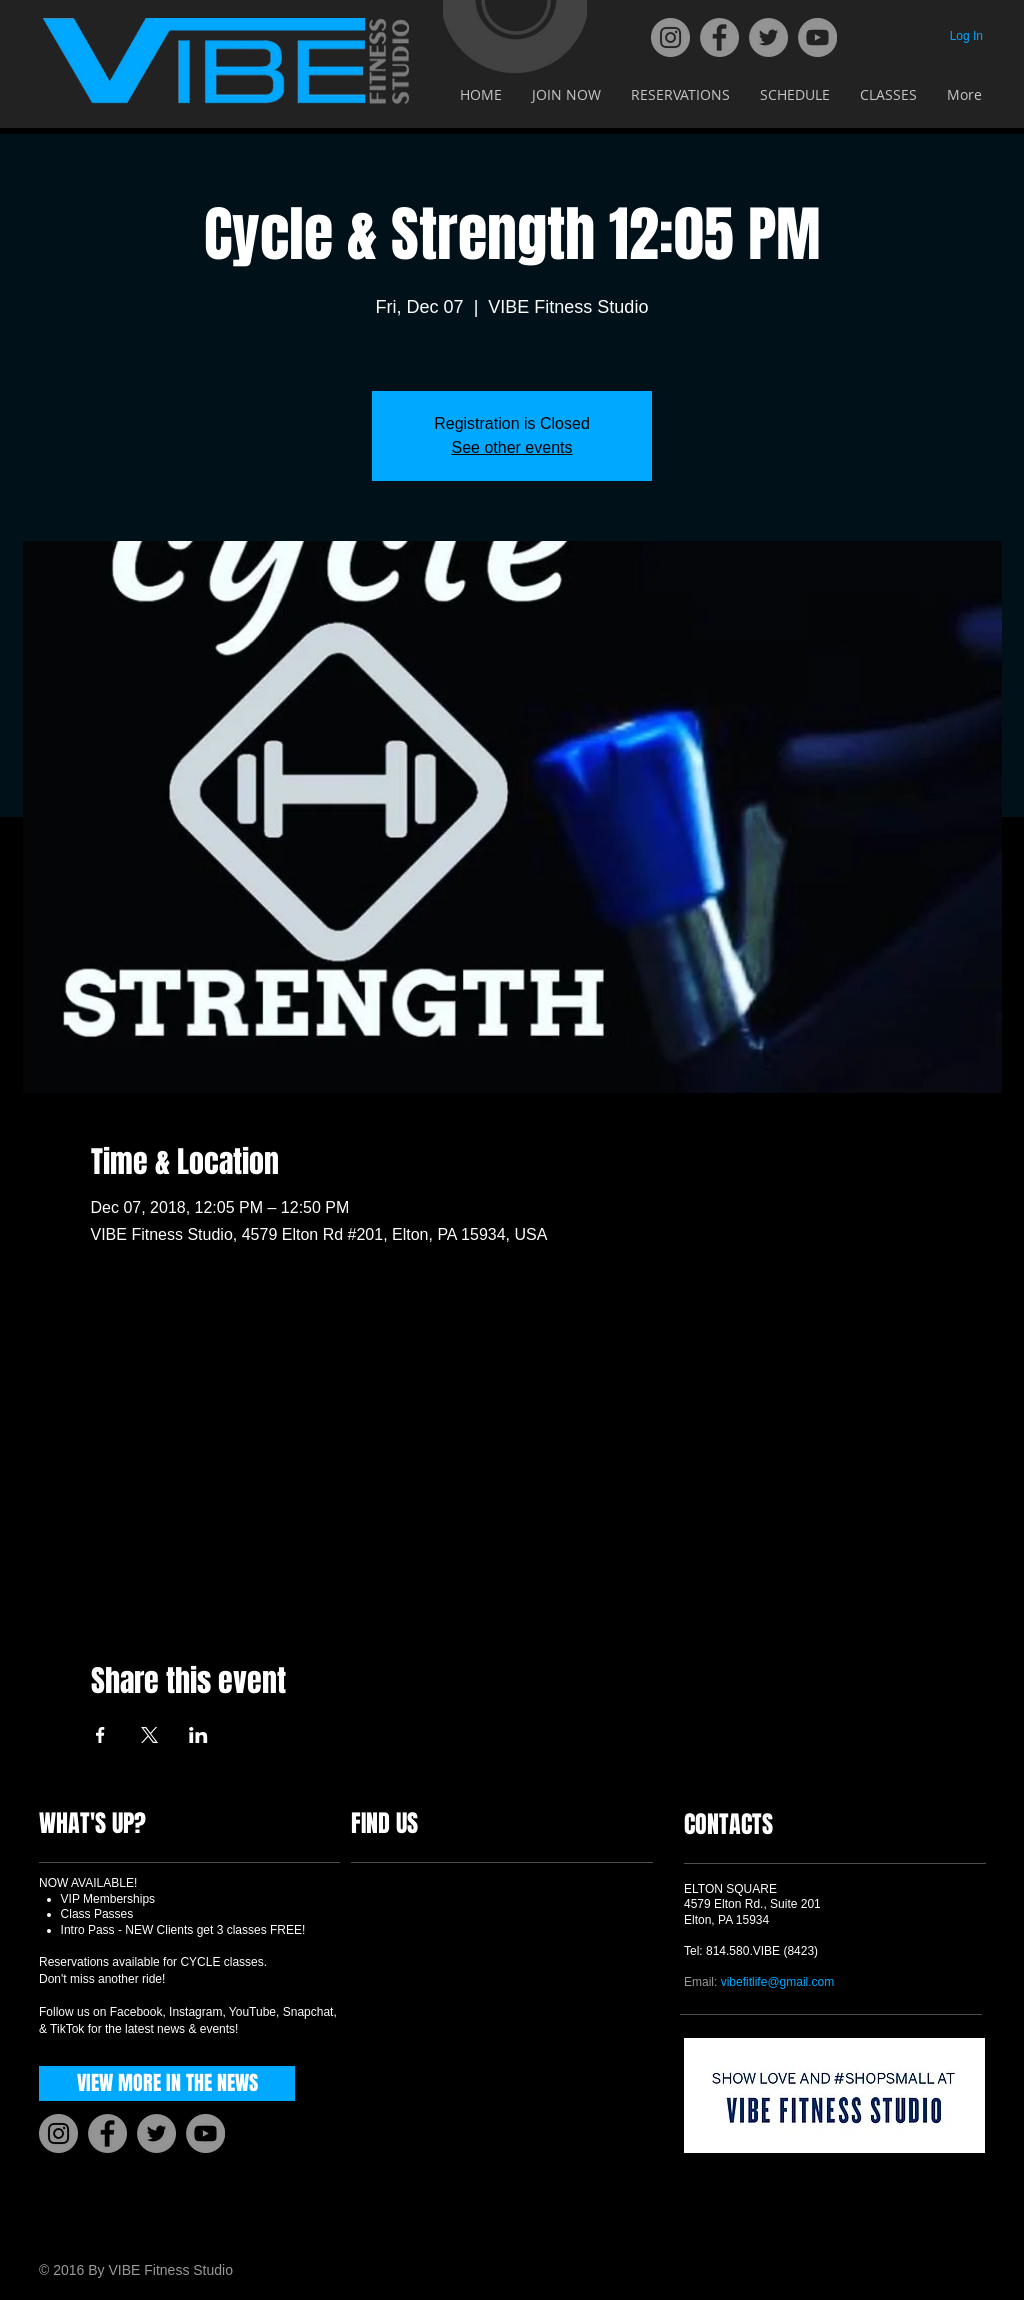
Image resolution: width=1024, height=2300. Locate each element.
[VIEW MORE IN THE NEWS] (167, 2083)
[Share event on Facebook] (100, 1735)
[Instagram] (670, 37)
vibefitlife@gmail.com (778, 1982)
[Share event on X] (149, 1735)
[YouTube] (817, 37)
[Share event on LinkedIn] (198, 1735)
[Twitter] (768, 37)
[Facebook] (719, 37)
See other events (512, 447)
